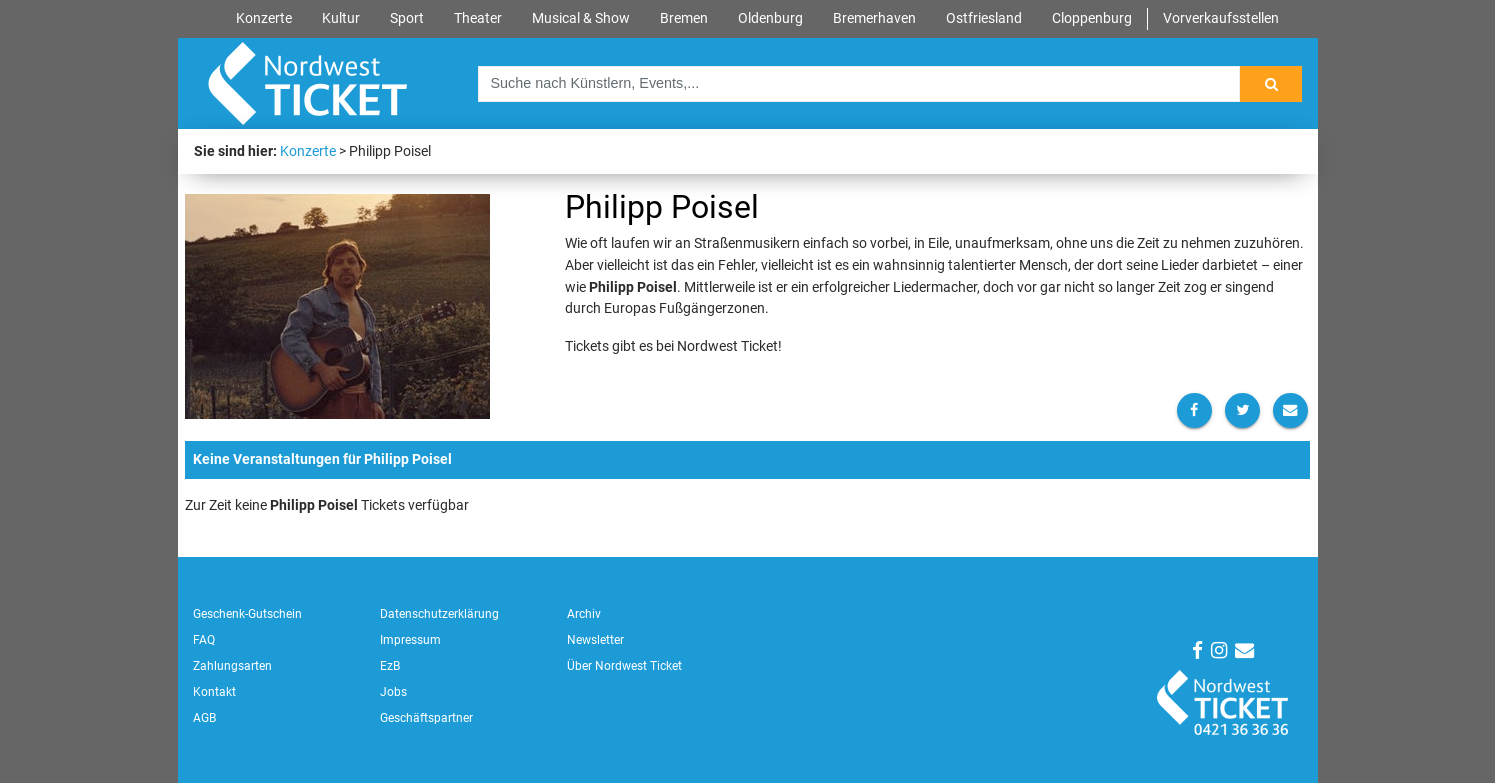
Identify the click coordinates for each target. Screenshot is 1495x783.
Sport (407, 18)
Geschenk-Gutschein (247, 614)
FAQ (204, 640)
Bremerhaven (874, 18)
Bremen (684, 18)
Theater (478, 18)
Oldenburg (770, 18)
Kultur (341, 18)
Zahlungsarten (232, 666)
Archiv (584, 614)
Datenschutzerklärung (439, 614)
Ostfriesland (984, 18)
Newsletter (595, 640)
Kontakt (214, 692)
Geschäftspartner (426, 718)
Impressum (410, 640)
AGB (204, 718)
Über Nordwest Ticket (624, 666)
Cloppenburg (1092, 18)
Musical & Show (581, 18)
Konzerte (264, 18)
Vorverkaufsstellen (1221, 18)
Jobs (393, 692)
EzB (390, 666)
